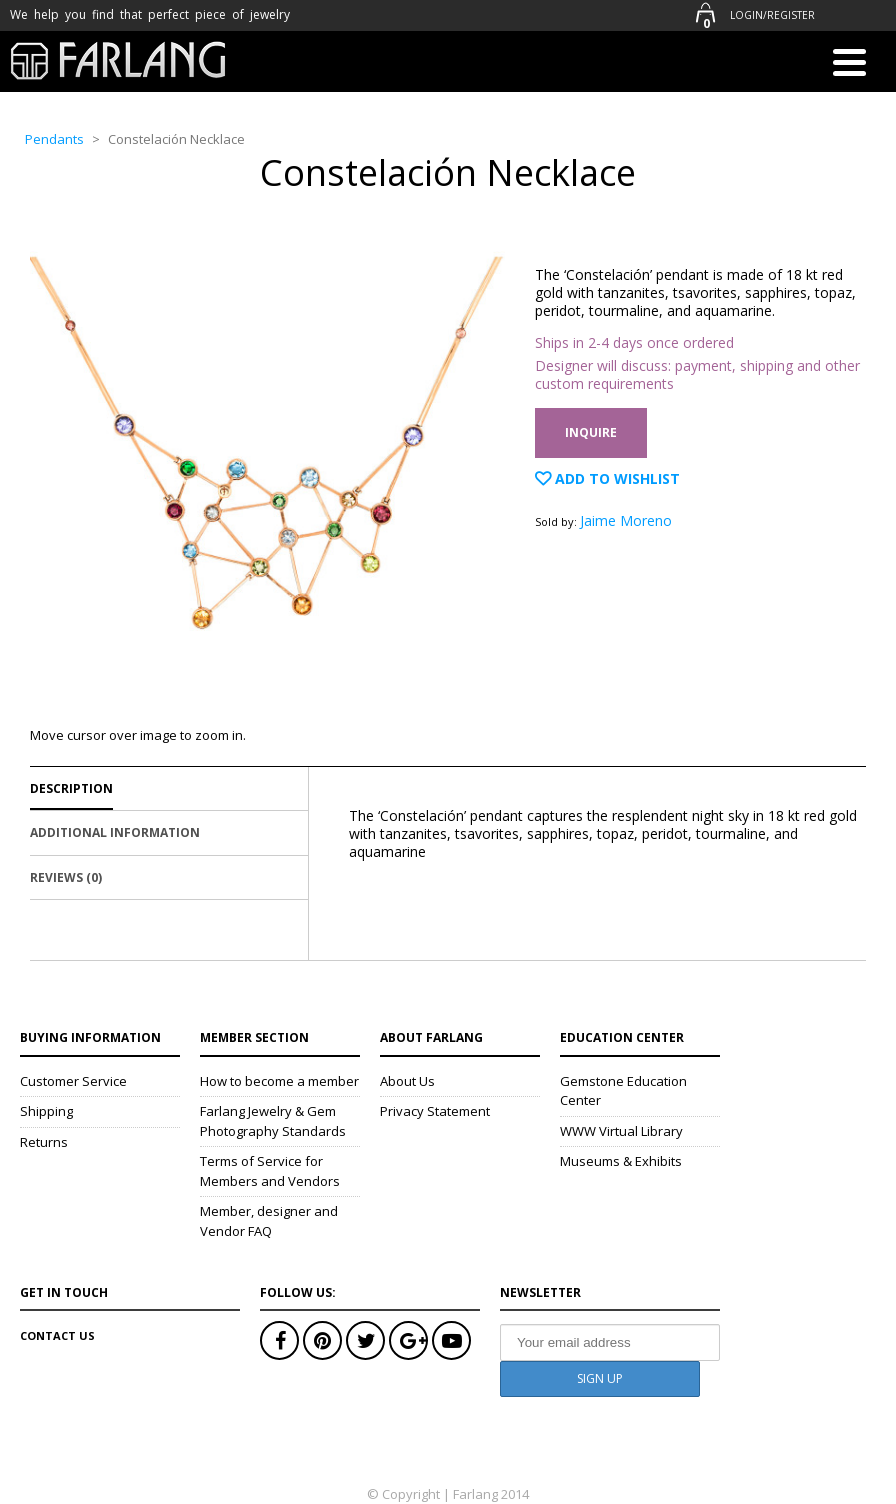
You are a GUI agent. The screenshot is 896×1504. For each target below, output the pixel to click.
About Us (407, 1081)
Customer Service (73, 1081)
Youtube (451, 1340)
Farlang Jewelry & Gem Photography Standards (273, 1121)
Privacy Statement (435, 1111)
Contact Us (57, 1335)
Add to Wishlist (615, 478)
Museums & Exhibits (621, 1161)
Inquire (591, 432)
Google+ (408, 1340)
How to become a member (279, 1081)
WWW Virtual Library (621, 1131)
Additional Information (115, 832)
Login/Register (772, 15)
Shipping (46, 1111)
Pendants (54, 139)
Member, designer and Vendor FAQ (269, 1221)
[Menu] (849, 66)
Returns (44, 1142)
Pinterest (322, 1340)
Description (71, 788)
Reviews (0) (66, 877)
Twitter (365, 1340)
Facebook (279, 1340)
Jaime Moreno (626, 520)
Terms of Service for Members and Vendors (270, 1171)
